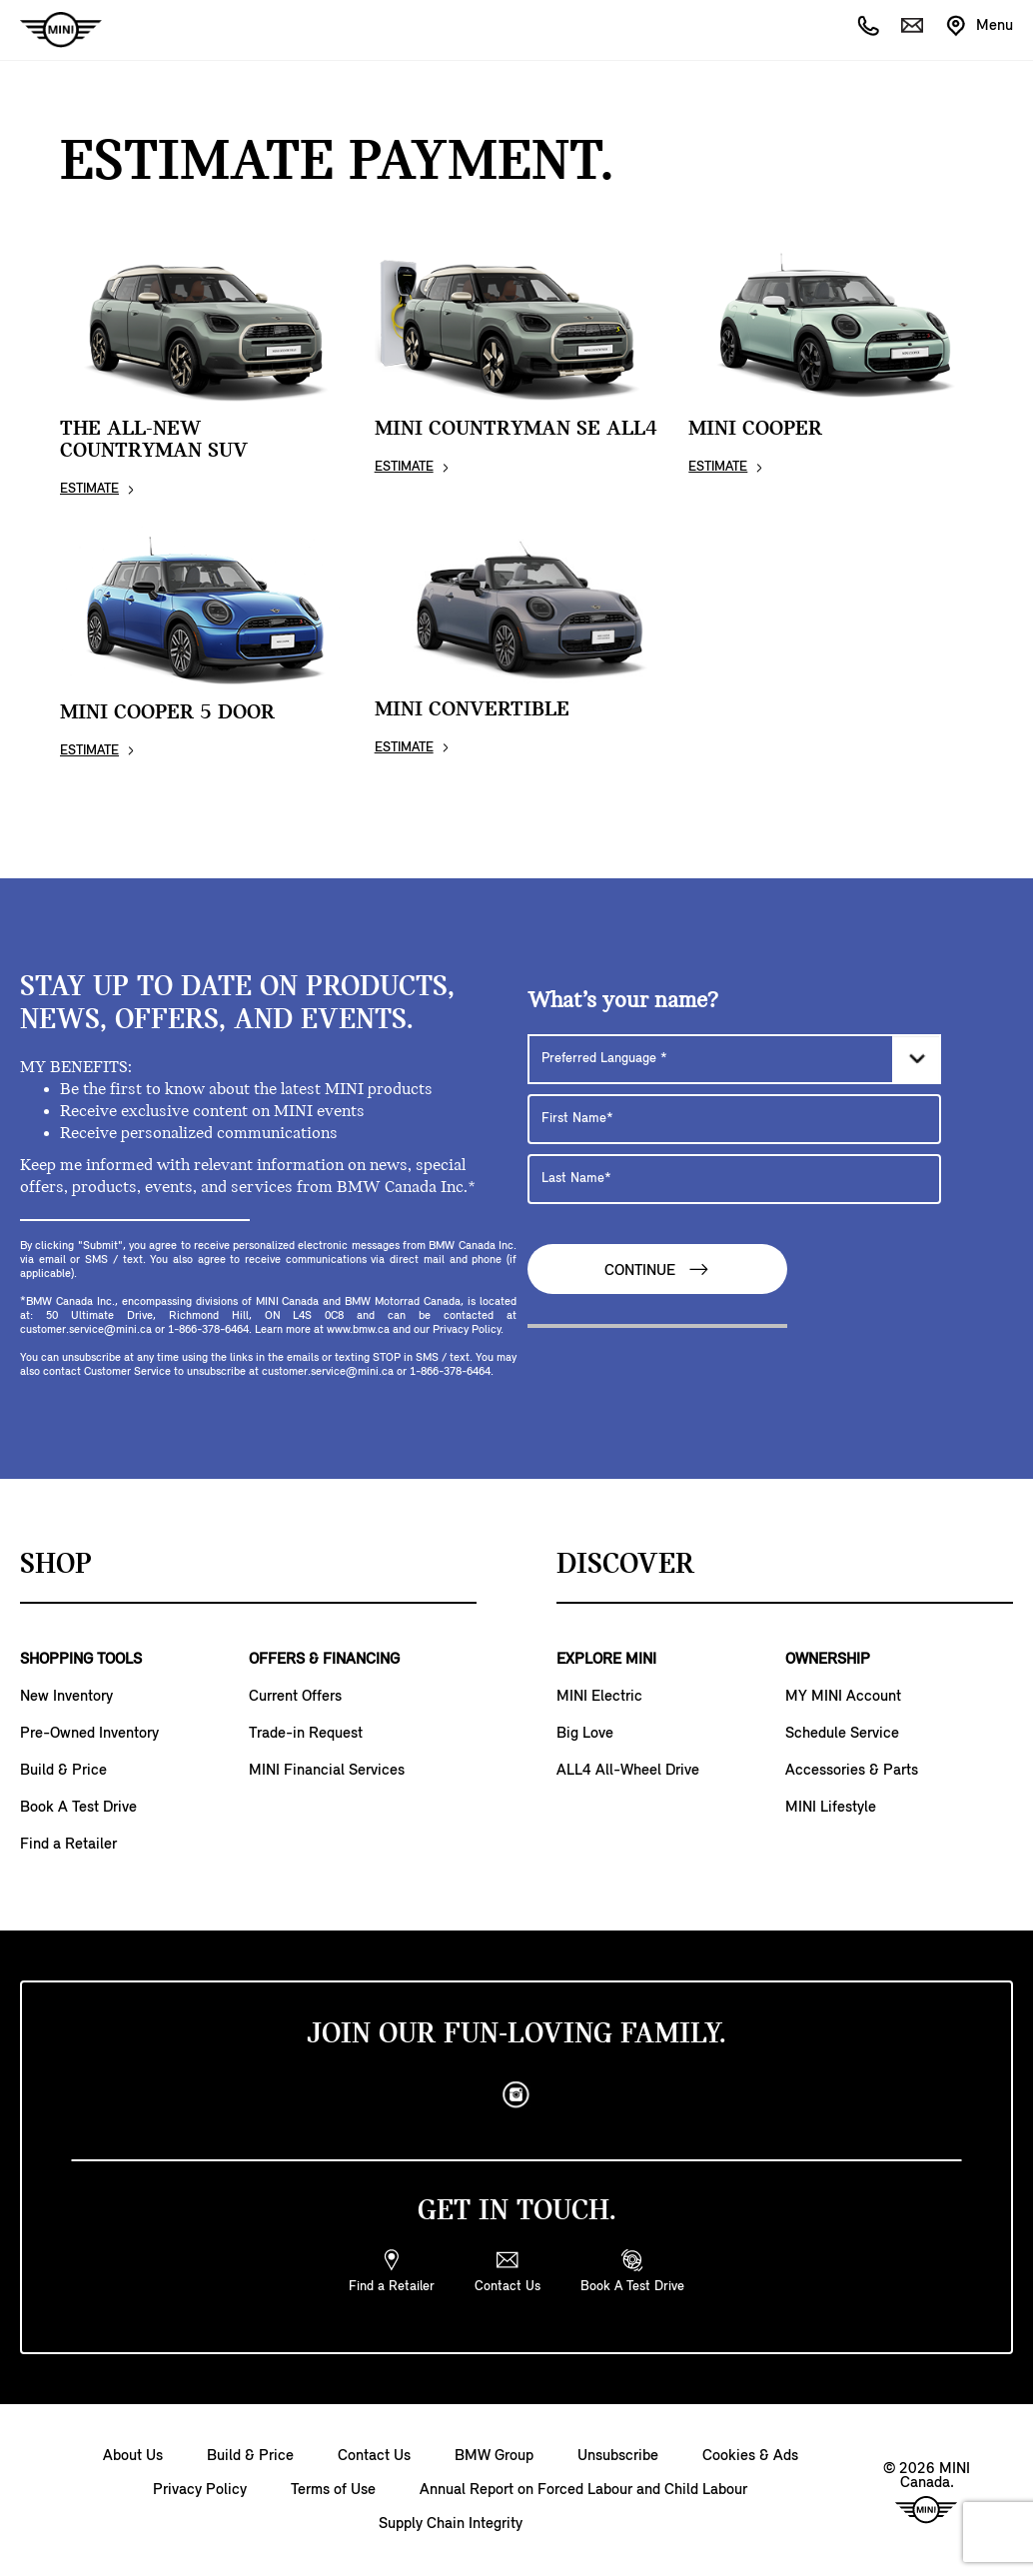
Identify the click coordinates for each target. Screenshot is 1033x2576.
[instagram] (516, 2095)
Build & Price (63, 1771)
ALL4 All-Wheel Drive (627, 1771)
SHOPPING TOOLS (81, 1660)
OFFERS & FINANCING (324, 1660)
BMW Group (494, 2456)
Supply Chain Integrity (450, 2524)
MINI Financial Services (327, 1771)
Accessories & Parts (851, 1771)
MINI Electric (599, 1697)
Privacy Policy (200, 2490)
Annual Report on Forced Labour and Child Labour (583, 2490)
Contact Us (374, 2456)
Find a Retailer (68, 1845)
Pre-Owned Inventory (89, 1734)
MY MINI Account (843, 1697)
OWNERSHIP (827, 1660)
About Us (133, 2456)
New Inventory (66, 1697)
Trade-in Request (306, 1734)
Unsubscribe (617, 2456)
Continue (657, 1269)
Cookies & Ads (750, 2456)
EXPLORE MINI (606, 1660)
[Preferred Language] (734, 1059)
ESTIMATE (89, 490)
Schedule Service (842, 1734)
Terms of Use (333, 2490)
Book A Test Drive (78, 1808)
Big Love (584, 1734)
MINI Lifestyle (830, 1808)
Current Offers (295, 1697)
